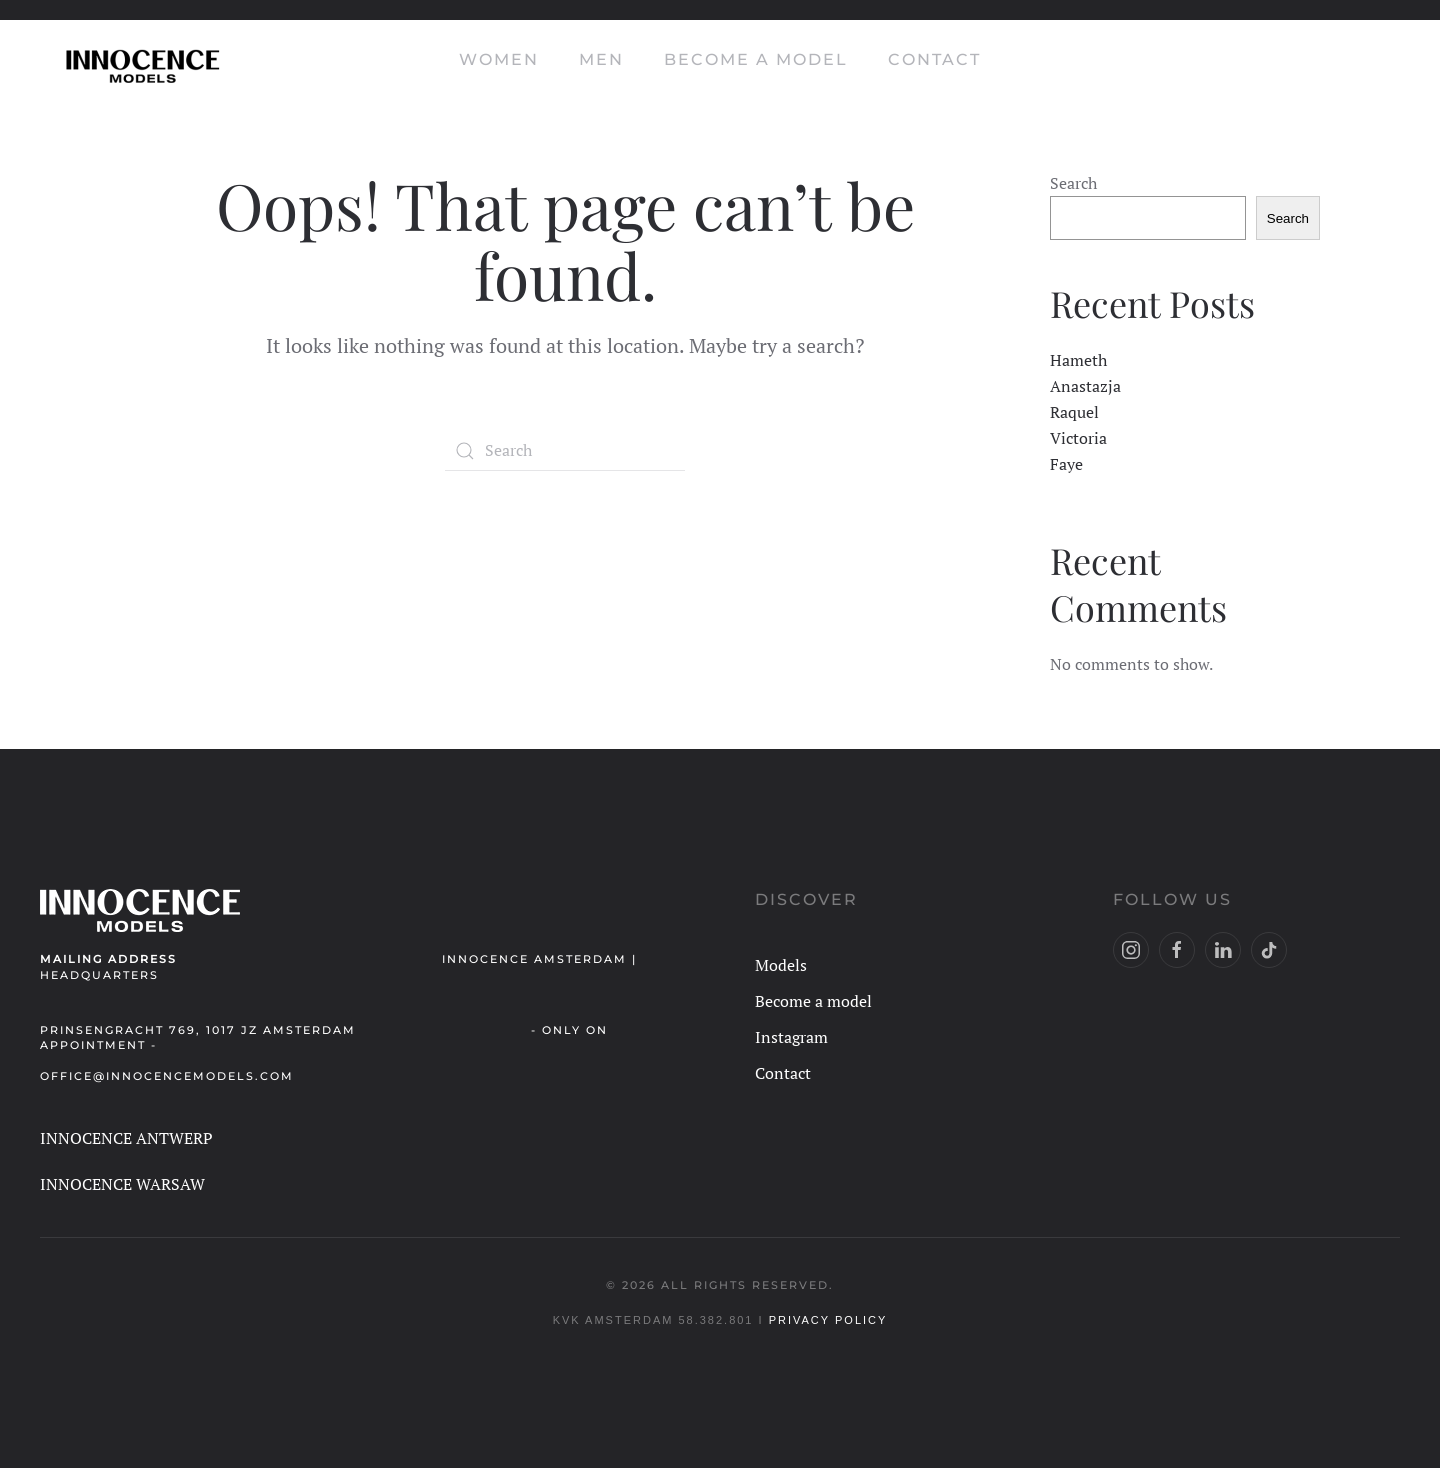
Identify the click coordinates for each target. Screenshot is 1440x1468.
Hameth (1078, 360)
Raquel (1074, 412)
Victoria (1078, 438)
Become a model (756, 59)
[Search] (565, 451)
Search (1073, 183)
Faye (1066, 464)
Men (601, 59)
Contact (934, 59)
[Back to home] (140, 60)
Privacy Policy (828, 1320)
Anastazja (1085, 386)
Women (499, 59)
